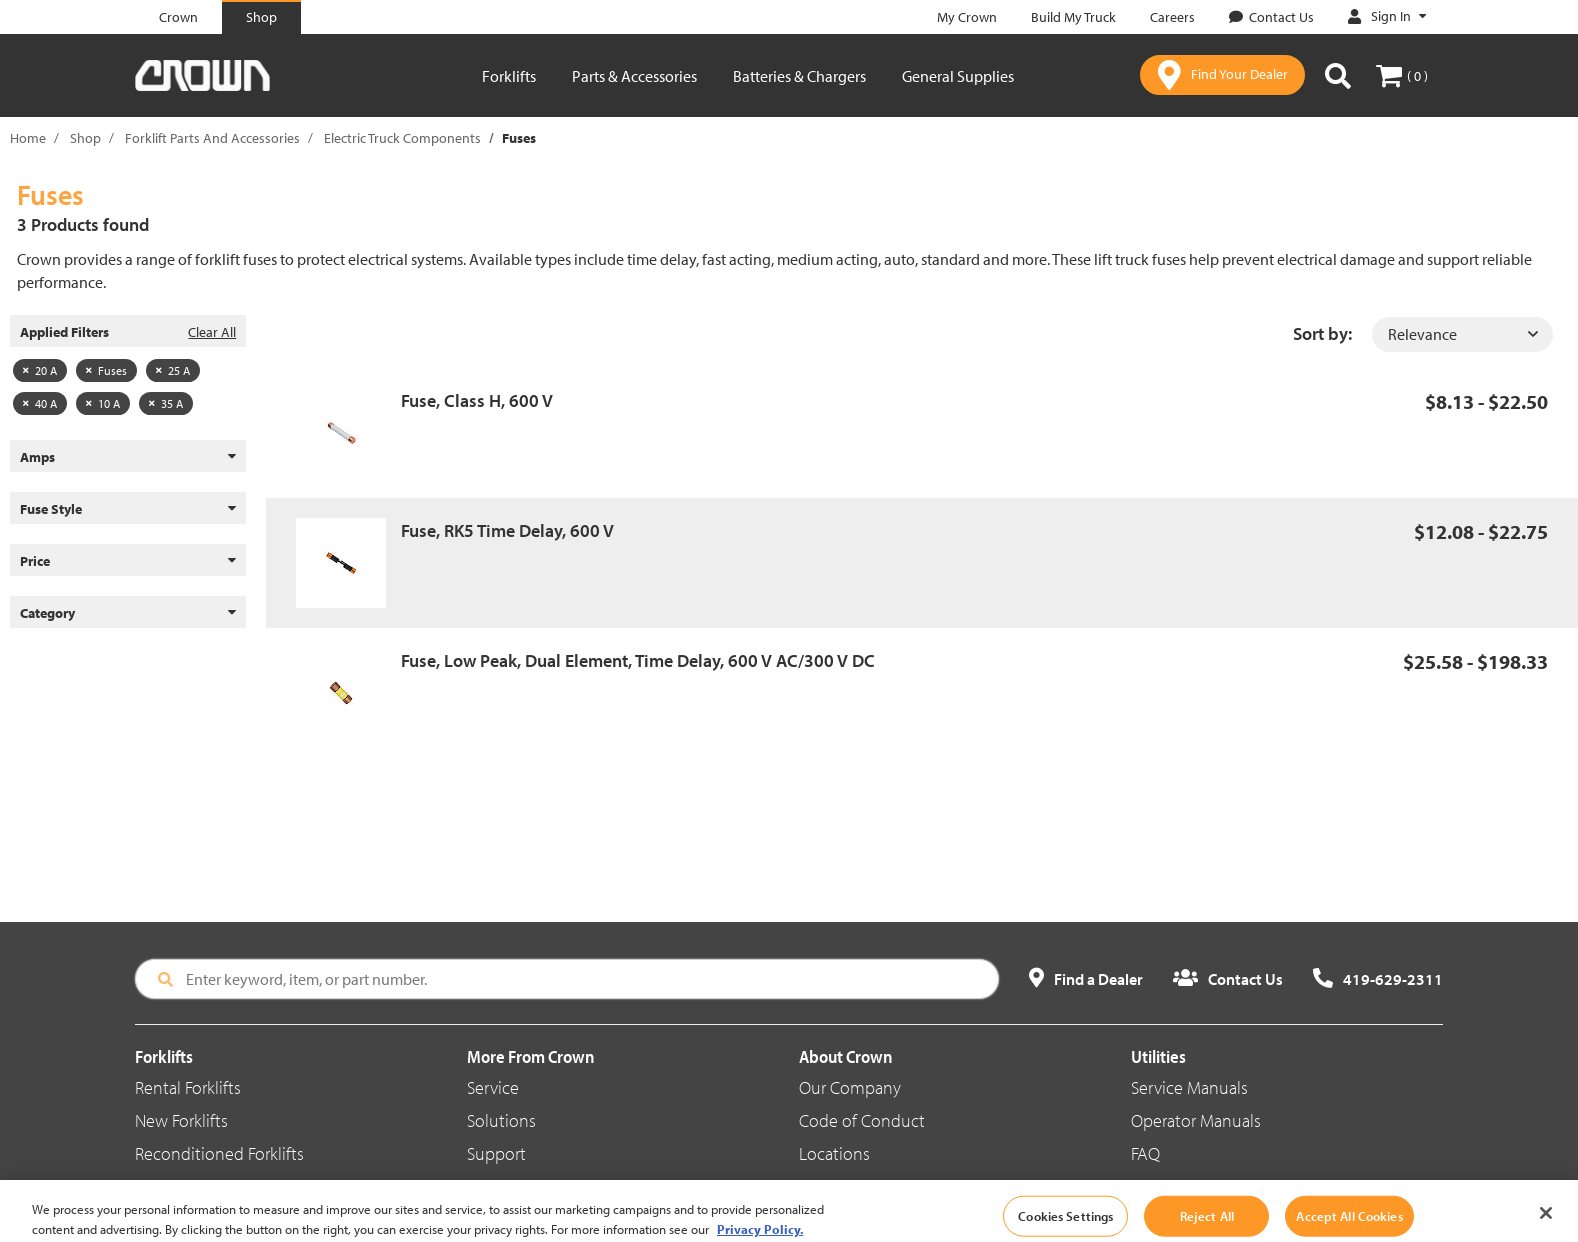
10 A (103, 403)
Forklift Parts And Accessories (212, 138)
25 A (173, 370)
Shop (85, 138)
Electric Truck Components (402, 138)
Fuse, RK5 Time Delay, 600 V (507, 530)
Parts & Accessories (634, 76)
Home (28, 138)
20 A (40, 370)
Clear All (212, 332)
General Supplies (958, 76)
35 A (166, 403)
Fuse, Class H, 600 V (477, 400)
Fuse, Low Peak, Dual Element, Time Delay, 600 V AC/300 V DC (638, 660)
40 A (40, 403)
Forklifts (509, 76)
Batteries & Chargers (799, 76)
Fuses (106, 370)
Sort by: (1322, 333)
